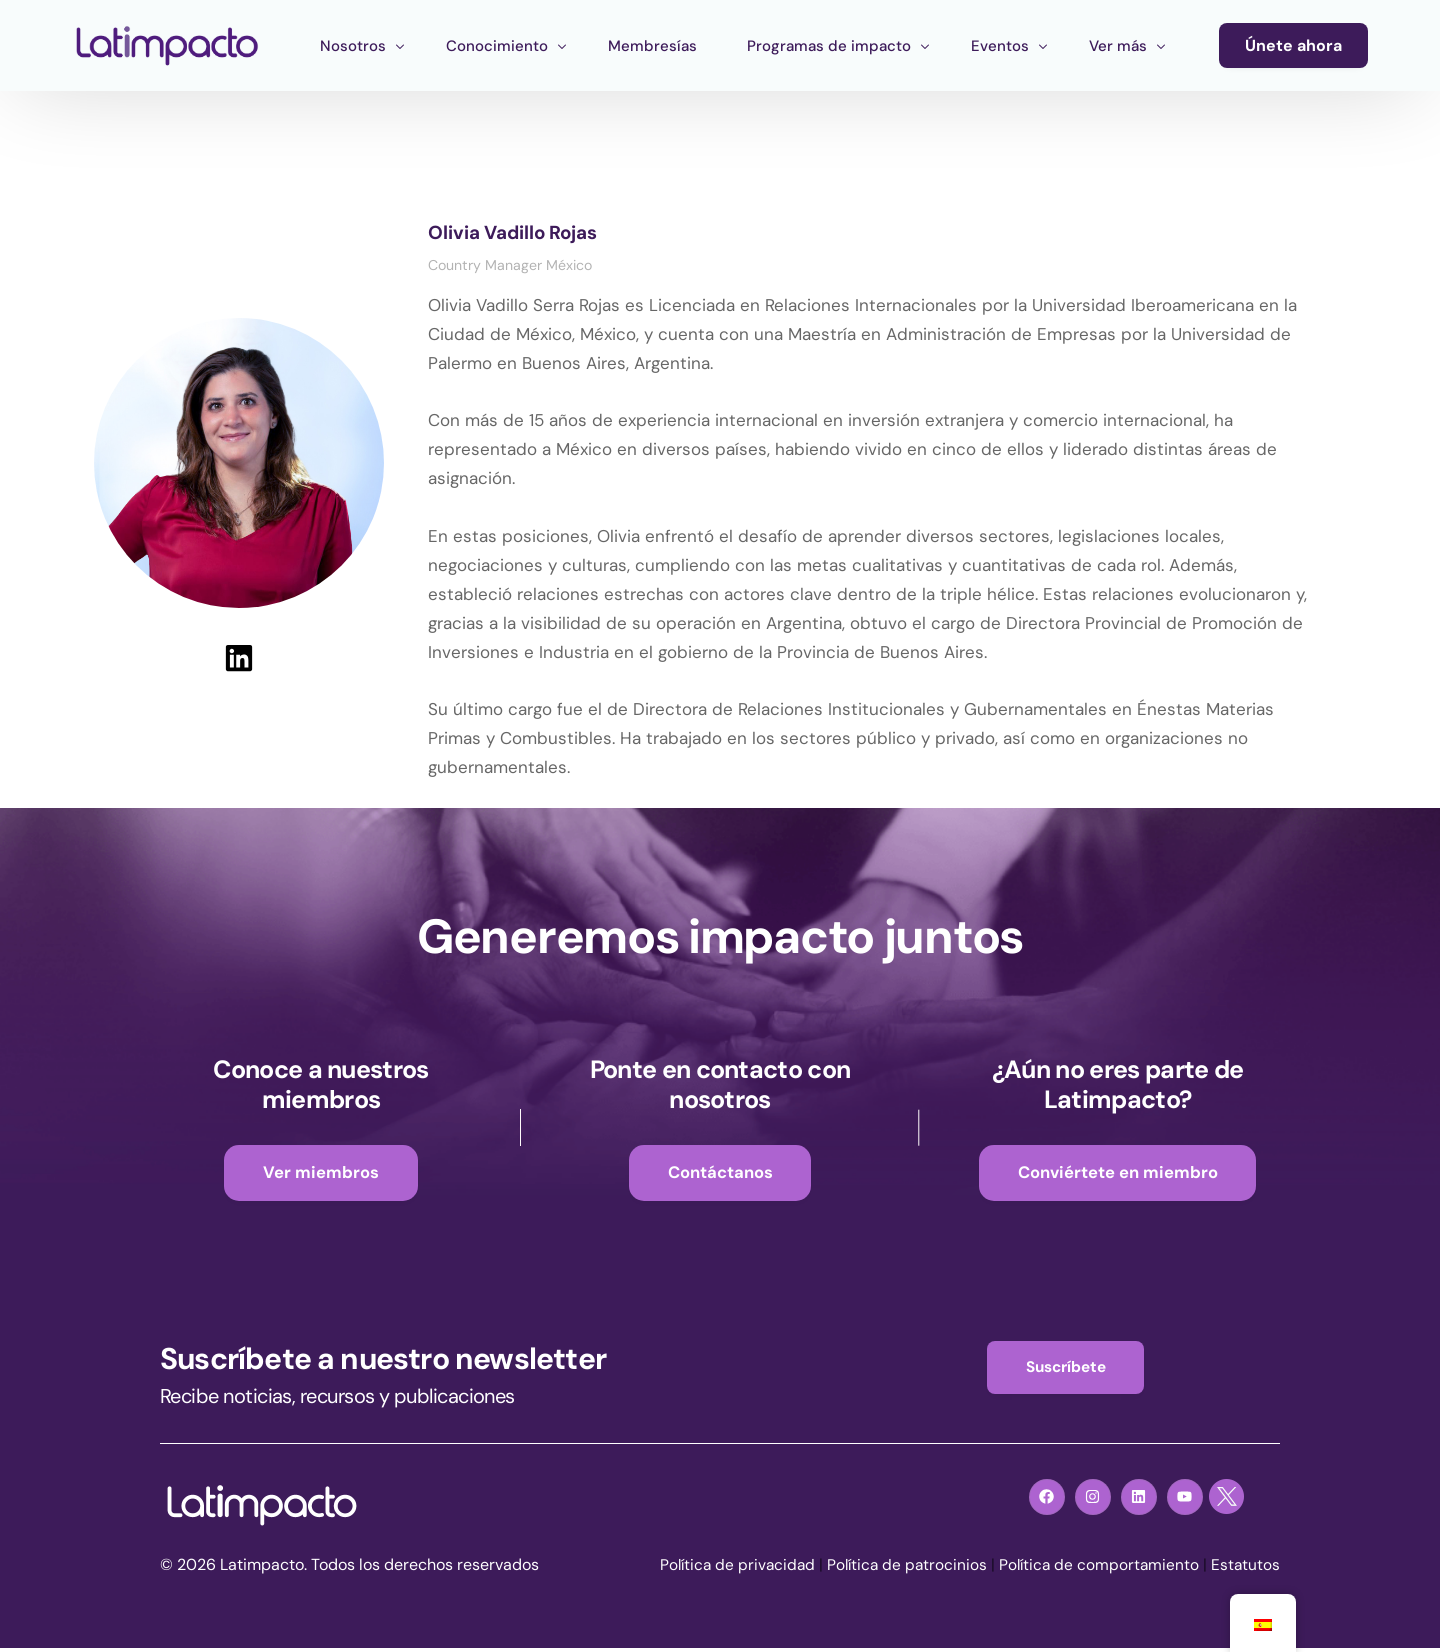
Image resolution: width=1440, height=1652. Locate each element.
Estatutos (1245, 1568)
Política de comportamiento (1096, 1568)
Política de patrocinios (900, 1568)
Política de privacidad (726, 1568)
